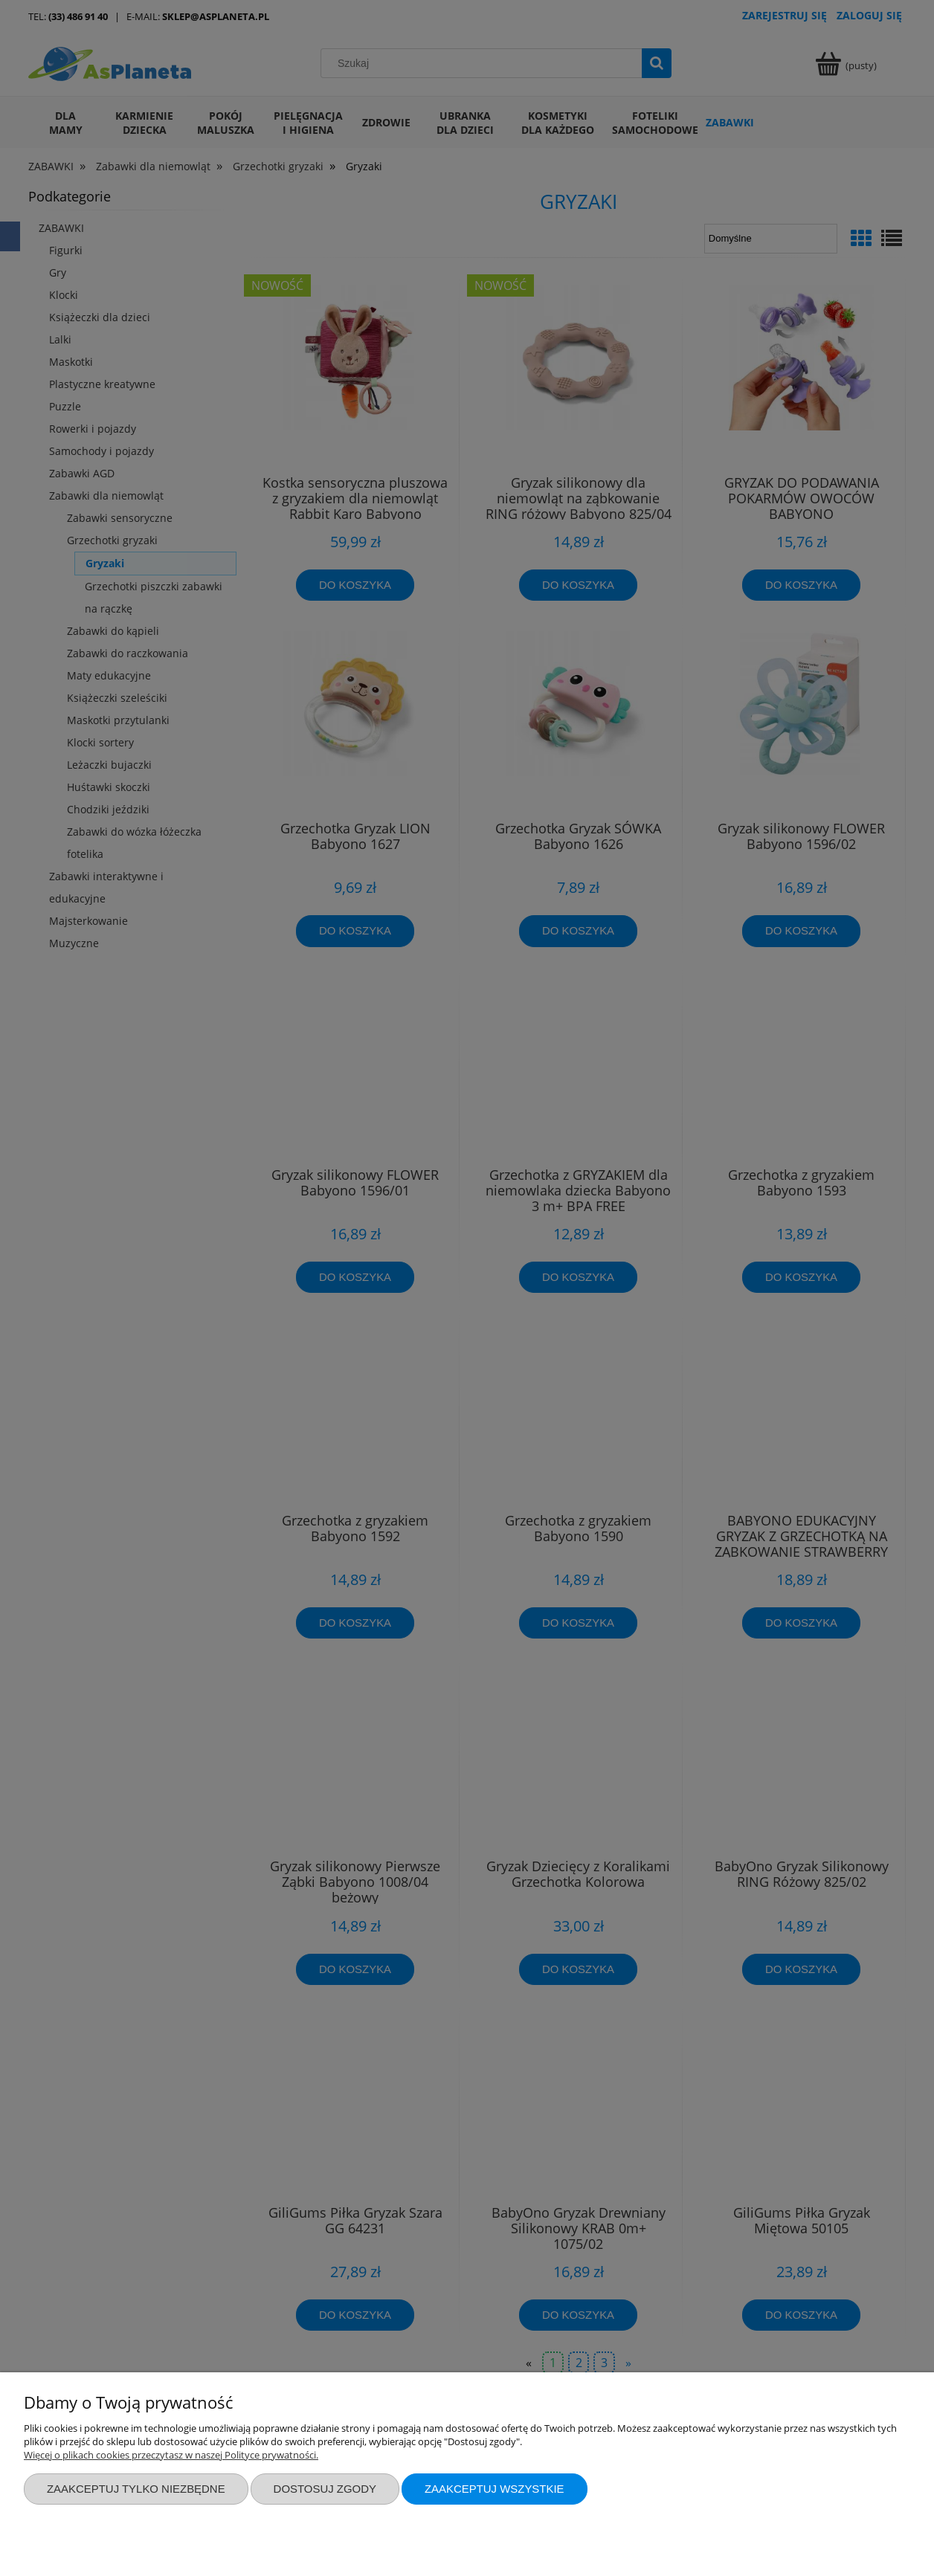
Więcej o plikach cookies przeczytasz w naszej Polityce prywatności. (171, 2455)
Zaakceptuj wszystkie (494, 2488)
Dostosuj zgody (325, 2488)
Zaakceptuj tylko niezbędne (136, 2488)
